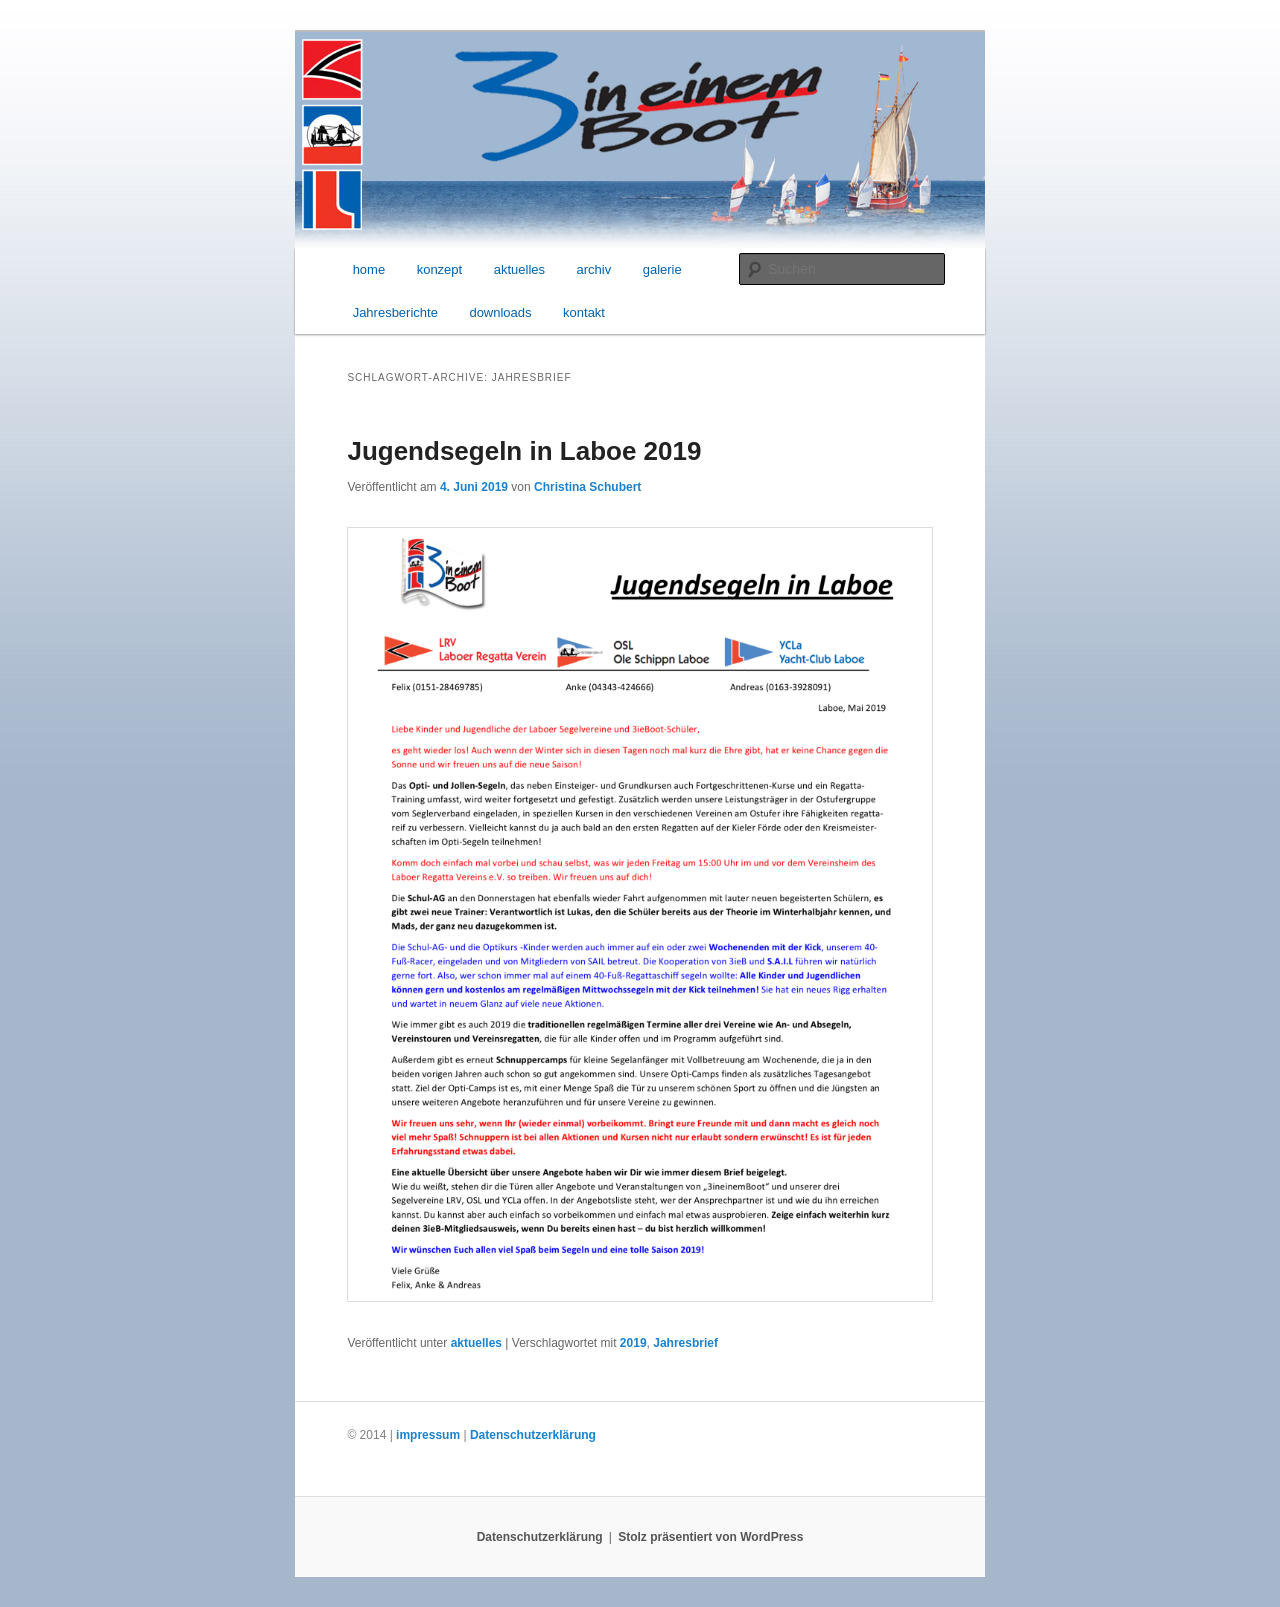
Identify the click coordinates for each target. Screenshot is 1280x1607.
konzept (440, 269)
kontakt (584, 312)
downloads (500, 312)
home (369, 269)
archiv (594, 269)
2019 (633, 1343)
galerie (662, 269)
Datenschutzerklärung (533, 1435)
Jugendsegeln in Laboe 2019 (524, 451)
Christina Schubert (587, 487)
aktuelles (519, 269)
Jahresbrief (685, 1343)
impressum (428, 1435)
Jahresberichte (395, 312)
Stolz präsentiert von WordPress (710, 1537)
